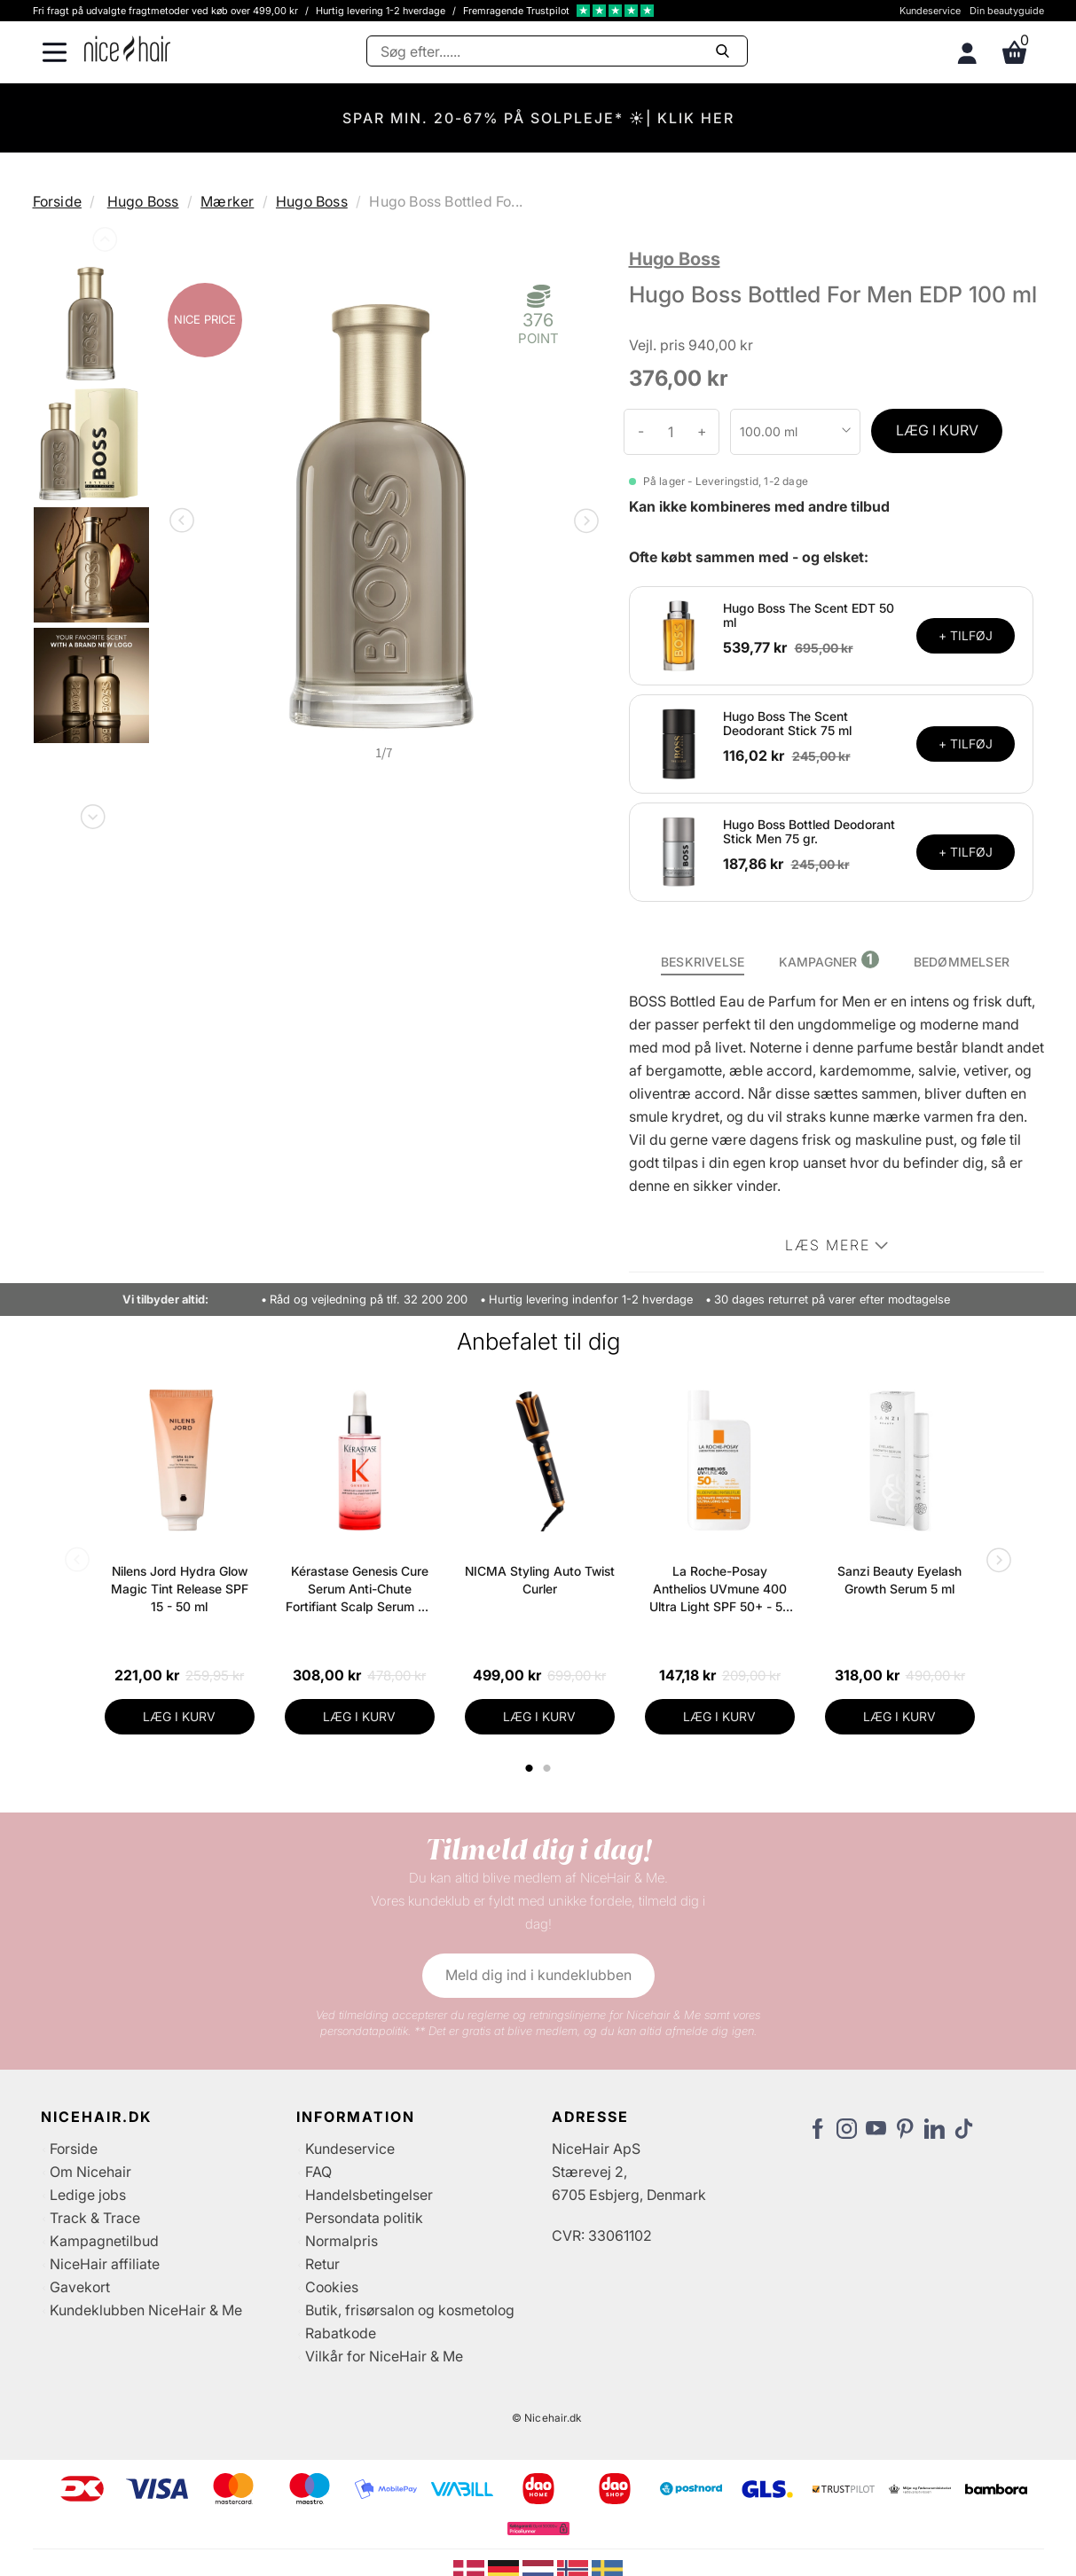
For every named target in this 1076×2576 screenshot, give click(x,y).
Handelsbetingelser (369, 2195)
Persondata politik (364, 2218)
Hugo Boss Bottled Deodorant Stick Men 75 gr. (809, 832)
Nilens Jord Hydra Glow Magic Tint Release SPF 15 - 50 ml (179, 1588)
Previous (103, 243)
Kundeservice (930, 10)
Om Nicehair (90, 2172)
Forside (57, 201)
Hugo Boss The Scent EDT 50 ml (808, 615)
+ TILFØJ (966, 635)
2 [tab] (549, 1768)
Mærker (227, 201)
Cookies (331, 2287)
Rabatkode (340, 2333)
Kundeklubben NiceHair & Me (146, 2310)
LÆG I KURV (937, 430)
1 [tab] (530, 1768)
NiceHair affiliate (105, 2264)
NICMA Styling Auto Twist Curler (540, 1579)
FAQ (318, 2172)
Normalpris (341, 2241)
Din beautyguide (1007, 10)
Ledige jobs (88, 2195)
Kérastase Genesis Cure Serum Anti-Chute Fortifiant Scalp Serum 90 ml (360, 1589)
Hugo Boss (143, 201)
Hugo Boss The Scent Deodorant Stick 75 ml (787, 724)
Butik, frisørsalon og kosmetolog (409, 2310)
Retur (322, 2264)
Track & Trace (95, 2218)
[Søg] (557, 51)
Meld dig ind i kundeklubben (538, 1975)
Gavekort (80, 2287)
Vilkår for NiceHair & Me (384, 2356)
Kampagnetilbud (104, 2241)
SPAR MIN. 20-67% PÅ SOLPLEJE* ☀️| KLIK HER (538, 118)
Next (91, 813)
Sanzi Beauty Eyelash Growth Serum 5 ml (899, 1579)
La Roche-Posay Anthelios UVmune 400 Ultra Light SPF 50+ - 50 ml (719, 1589)
